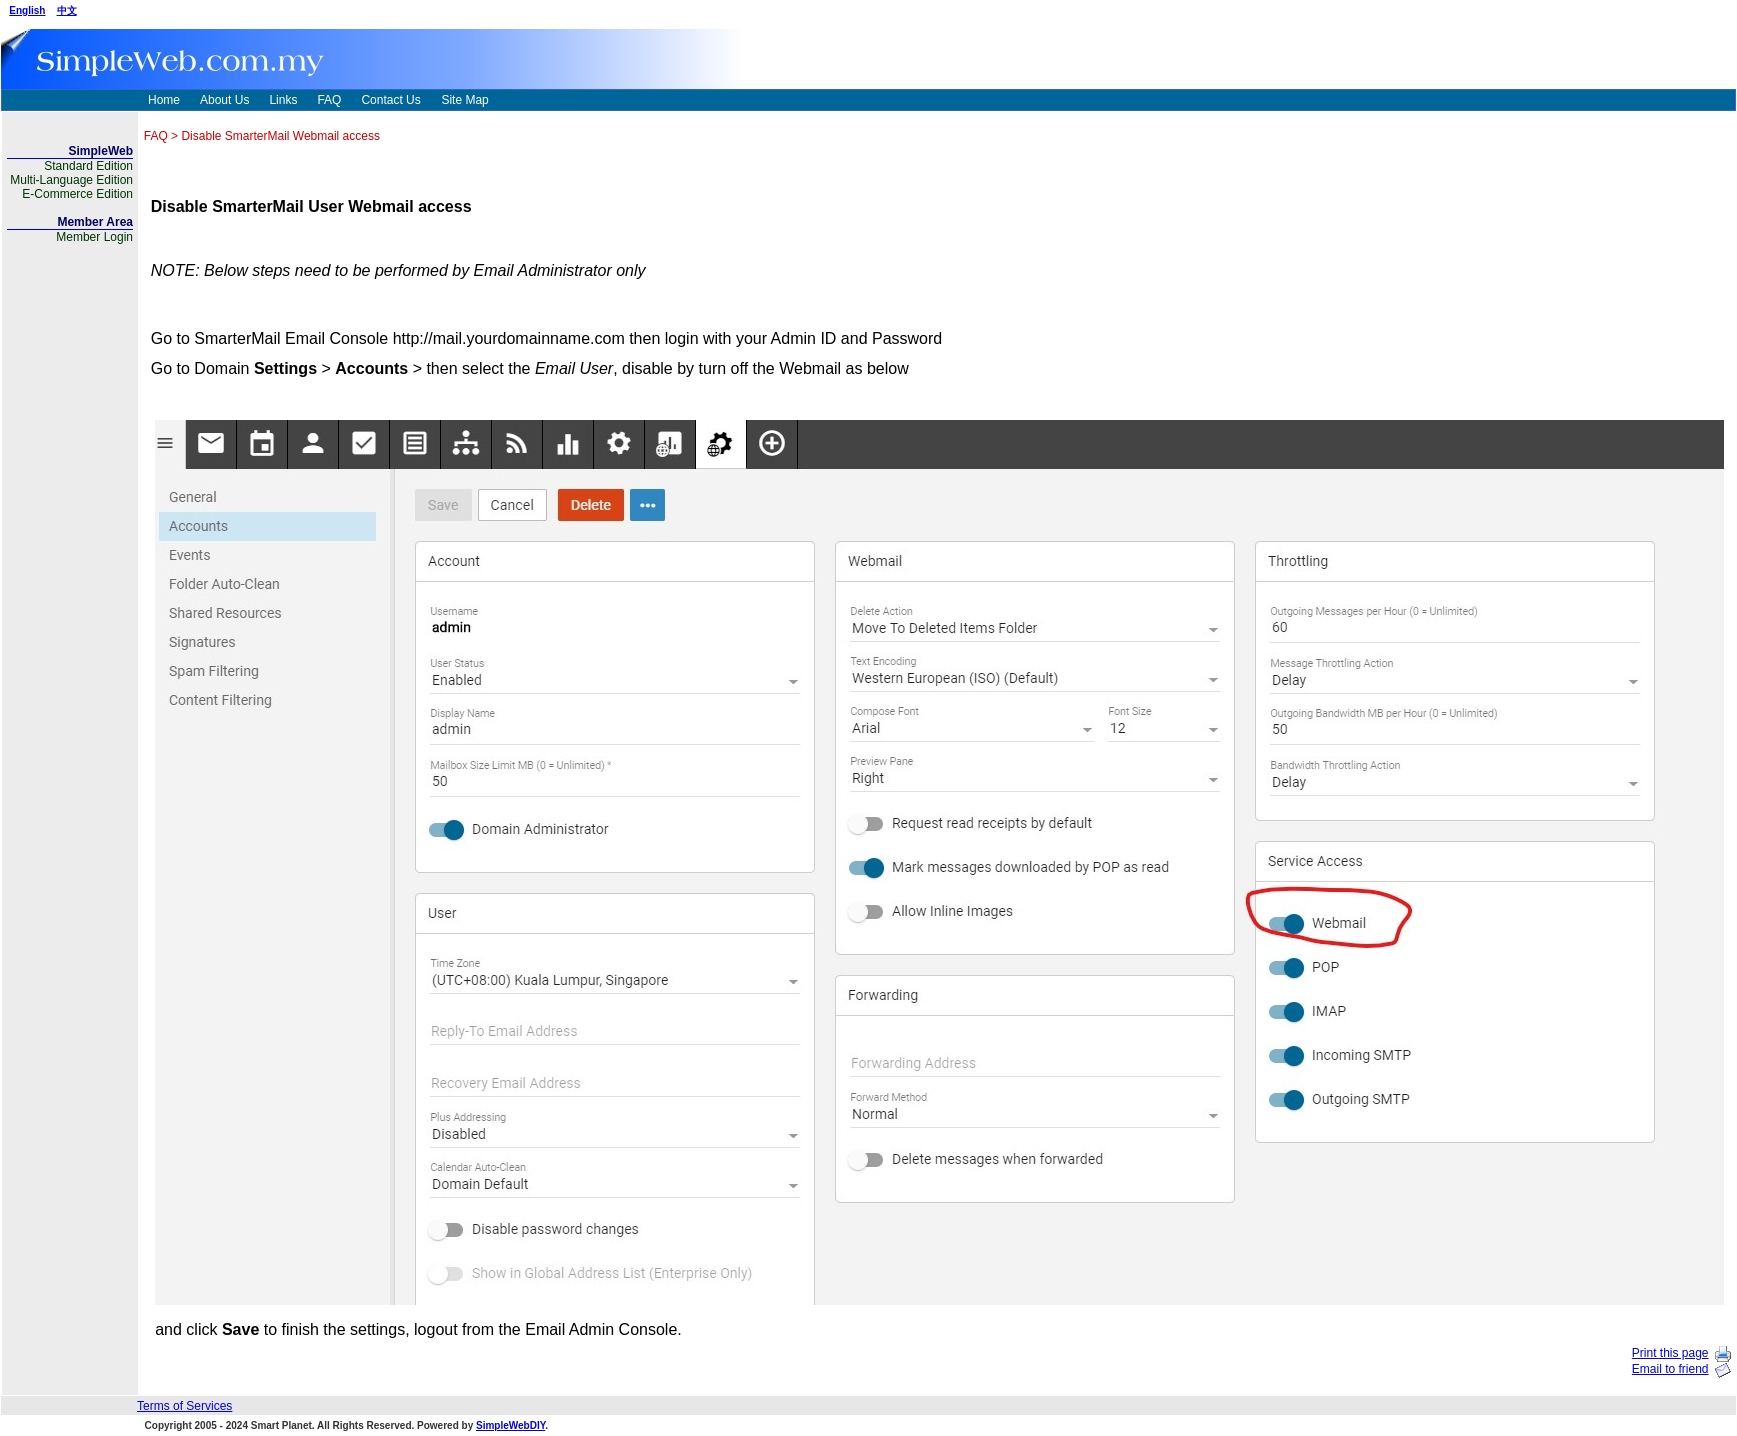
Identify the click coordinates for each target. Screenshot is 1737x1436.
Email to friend (1670, 1369)
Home (164, 100)
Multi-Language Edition (71, 180)
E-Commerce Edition (77, 194)
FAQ (329, 100)
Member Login (94, 237)
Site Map (464, 100)
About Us (224, 100)
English (27, 10)
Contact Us (390, 100)
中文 (67, 10)
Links (283, 100)
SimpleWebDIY (510, 1425)
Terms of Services (184, 1406)
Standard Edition (88, 166)
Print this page (1670, 1353)
